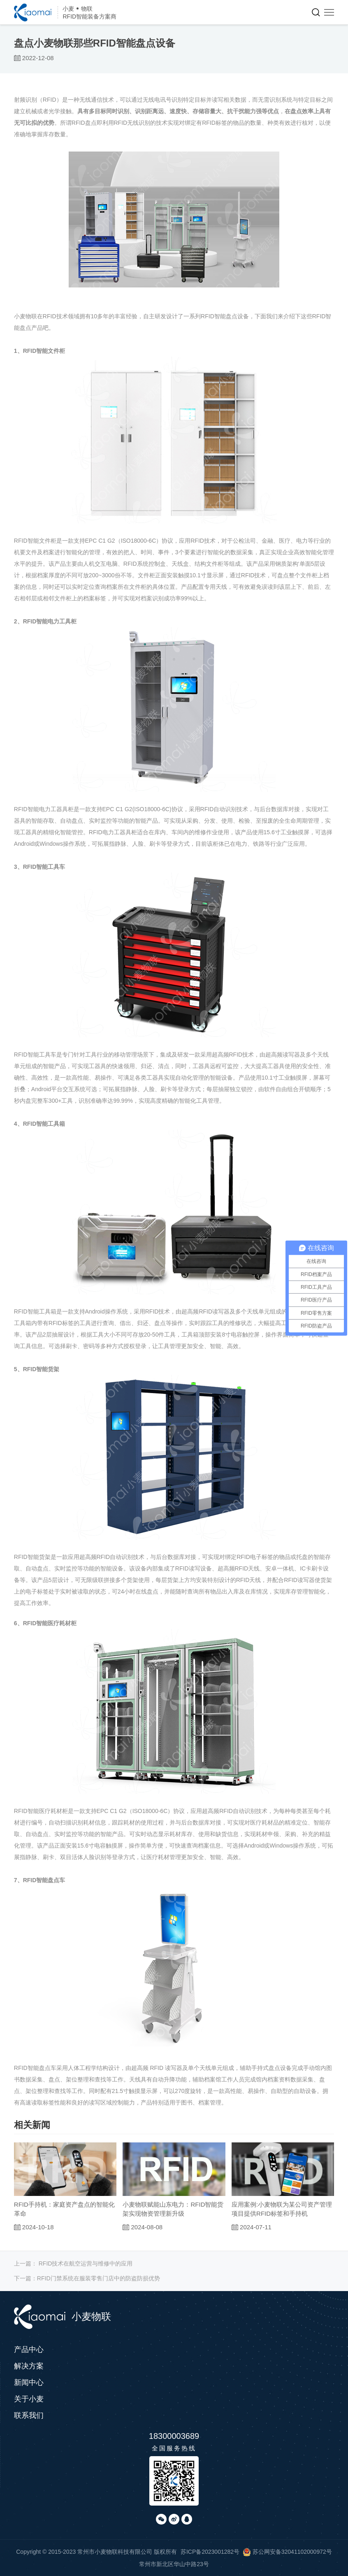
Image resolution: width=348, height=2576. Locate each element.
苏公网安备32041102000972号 (287, 2551)
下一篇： (87, 2278)
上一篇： (73, 2263)
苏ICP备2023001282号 (210, 2551)
